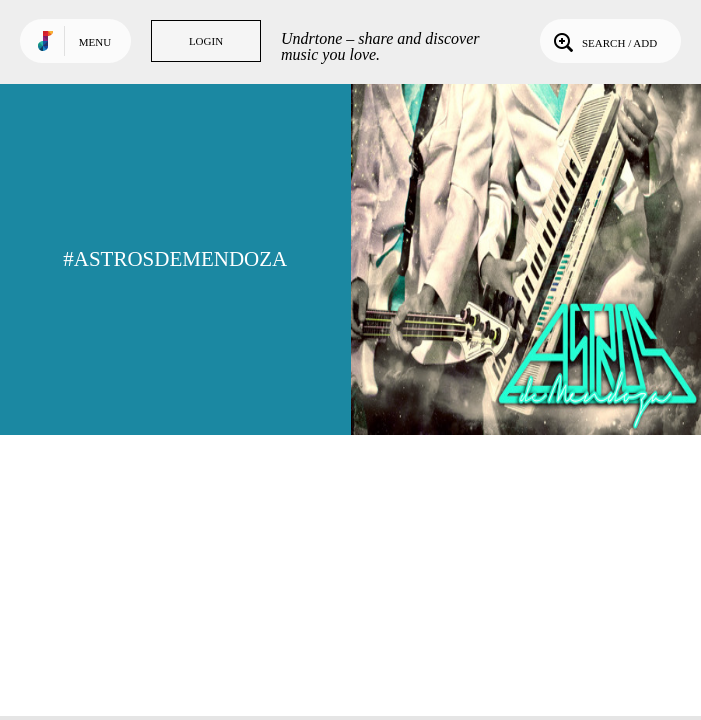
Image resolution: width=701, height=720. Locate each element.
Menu (95, 42)
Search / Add (603, 41)
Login (206, 41)
